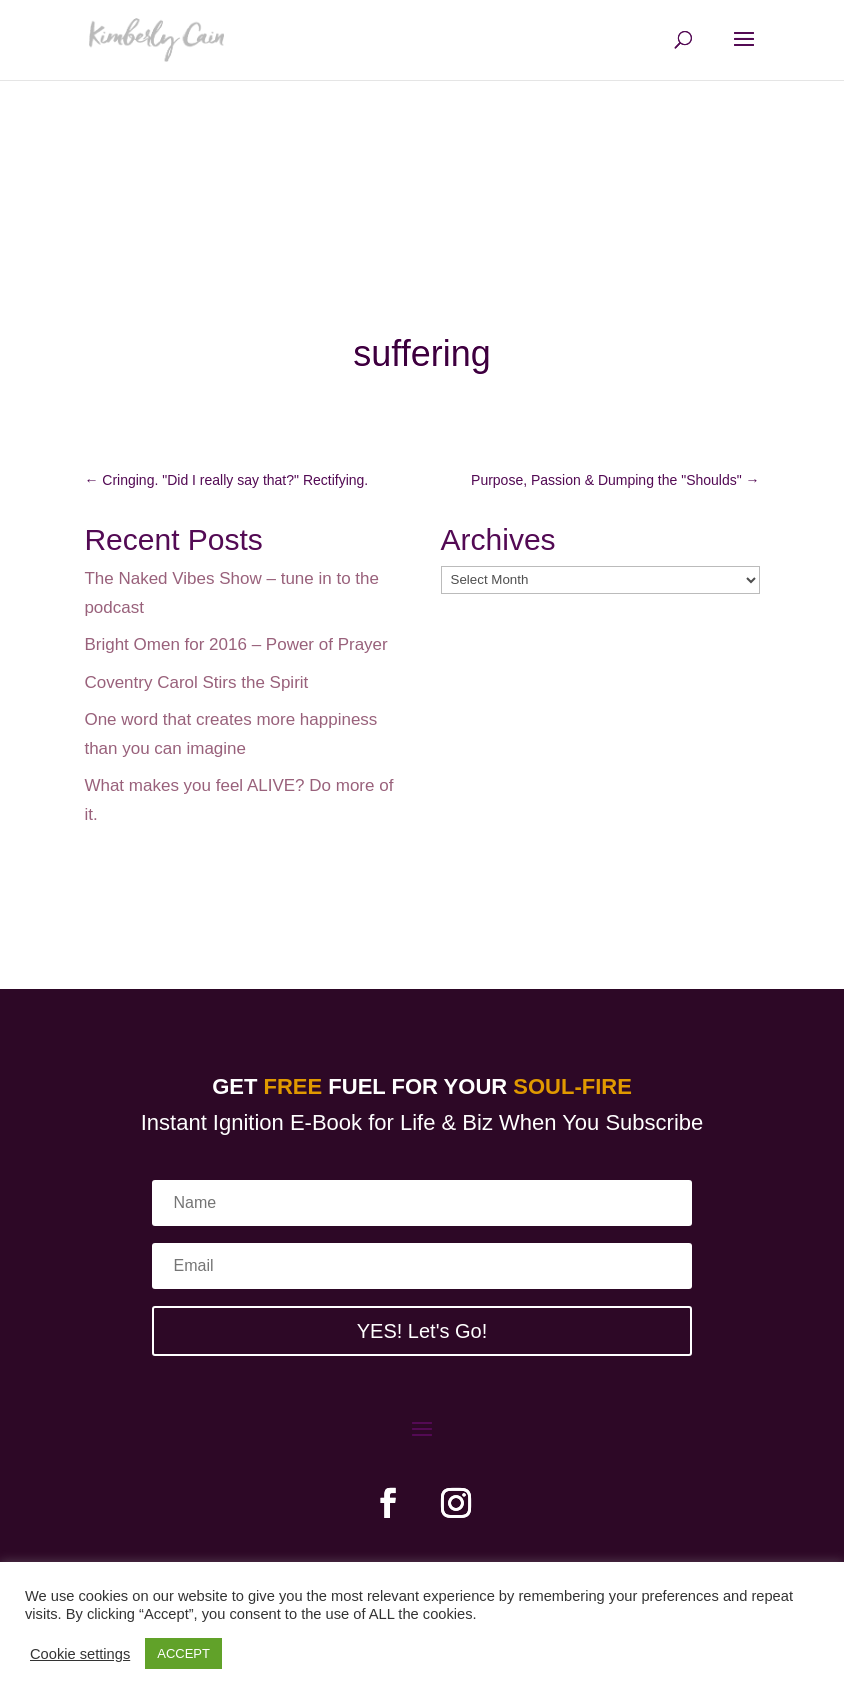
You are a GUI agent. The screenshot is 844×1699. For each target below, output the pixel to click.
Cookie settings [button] (80, 1654)
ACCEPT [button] (183, 1653)
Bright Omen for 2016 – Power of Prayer (235, 644)
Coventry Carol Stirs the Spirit (196, 682)
